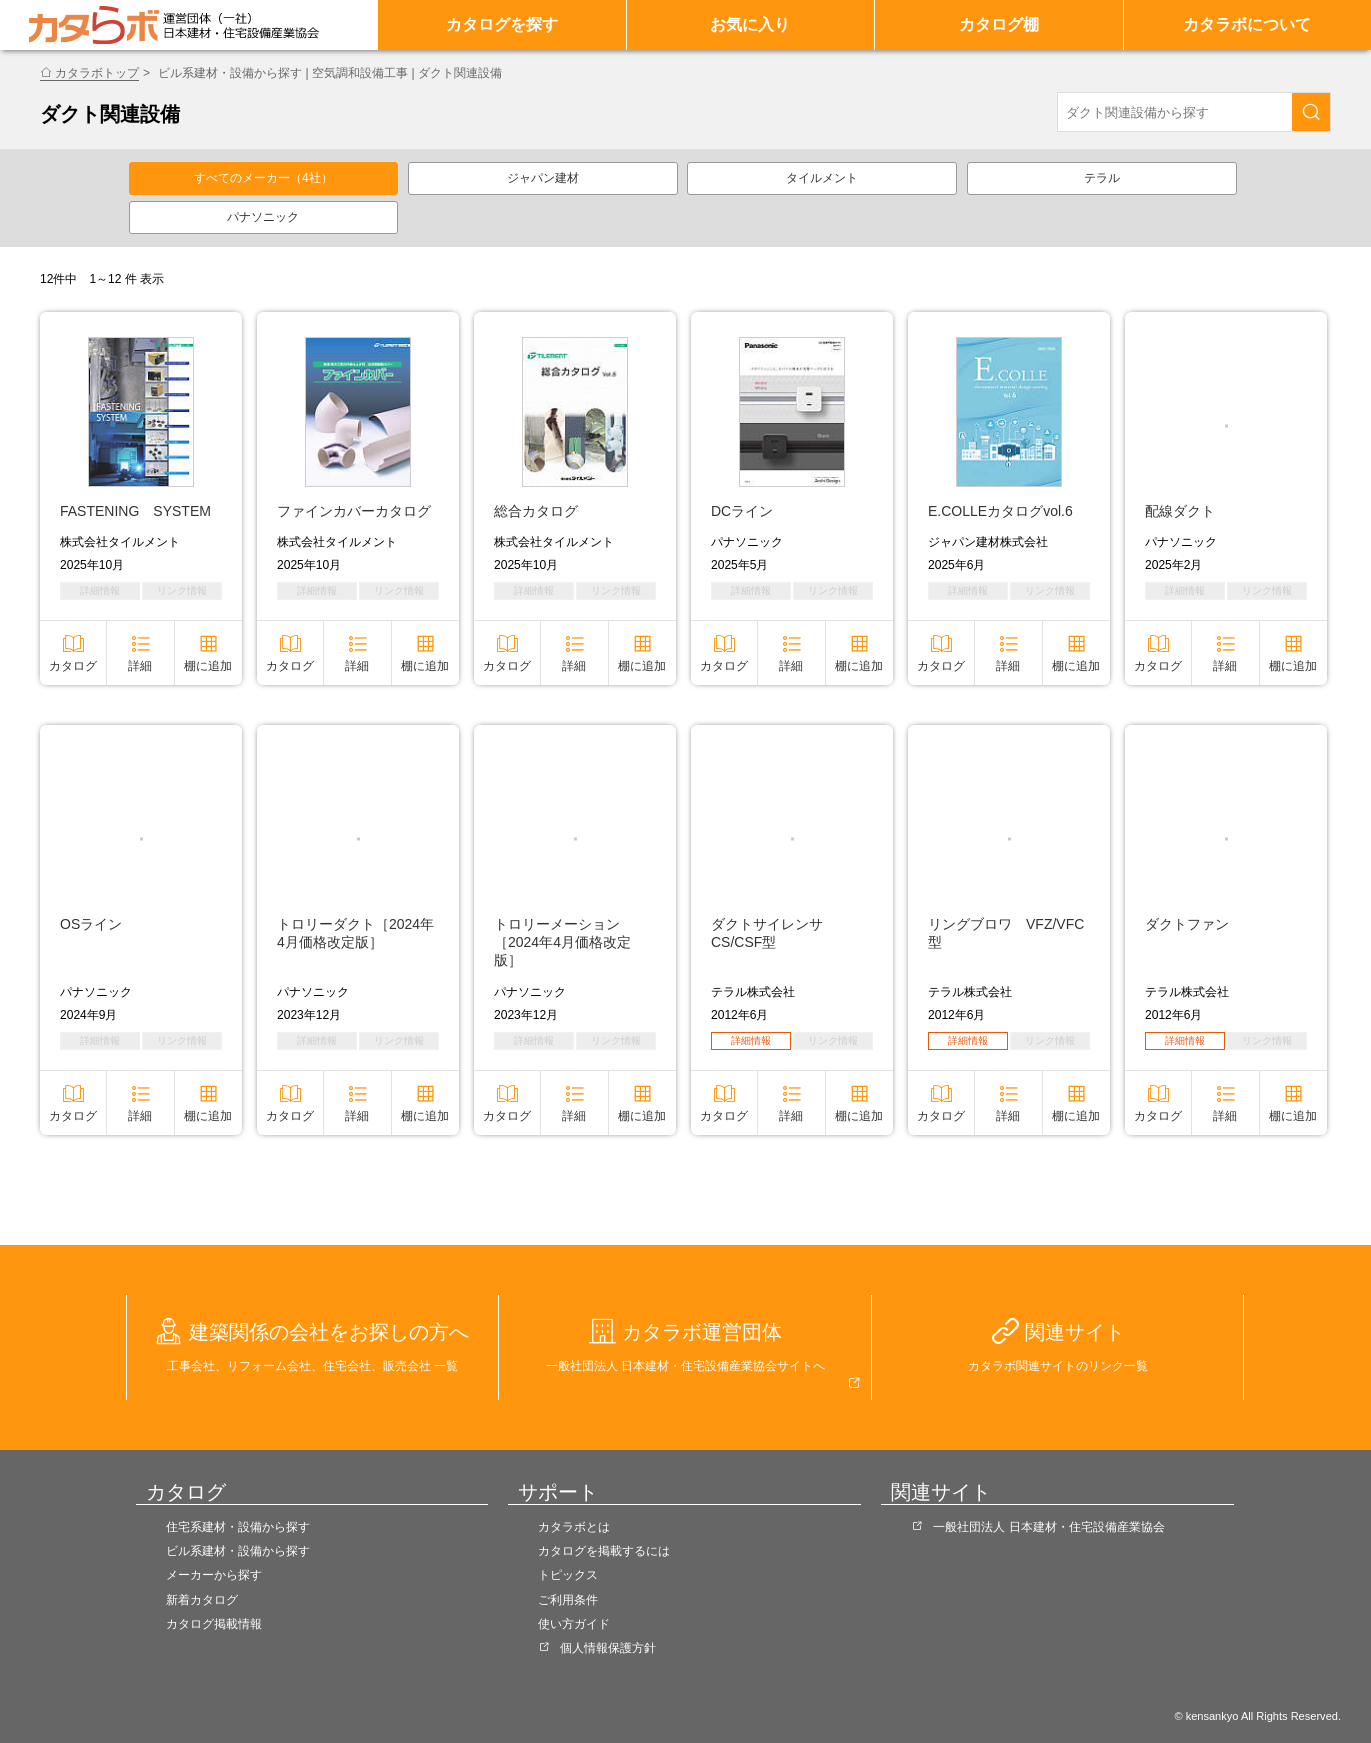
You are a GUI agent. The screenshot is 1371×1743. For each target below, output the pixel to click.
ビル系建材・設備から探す (238, 1551)
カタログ (73, 666)
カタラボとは (574, 1527)
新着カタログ (202, 1600)
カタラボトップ (97, 73)
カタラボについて (1247, 24)
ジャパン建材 (543, 178)
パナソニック (263, 217)
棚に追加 (208, 666)
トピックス (568, 1575)
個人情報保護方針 (608, 1648)
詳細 (140, 666)
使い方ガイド (574, 1624)
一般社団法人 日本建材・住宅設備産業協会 (1048, 1527)
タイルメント (822, 178)
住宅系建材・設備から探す (238, 1527)
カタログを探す (502, 24)
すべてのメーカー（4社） (263, 178)
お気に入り (750, 24)
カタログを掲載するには (604, 1551)
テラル (1102, 178)
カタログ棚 (999, 24)
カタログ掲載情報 (214, 1624)
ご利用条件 (568, 1600)
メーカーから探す (214, 1575)
